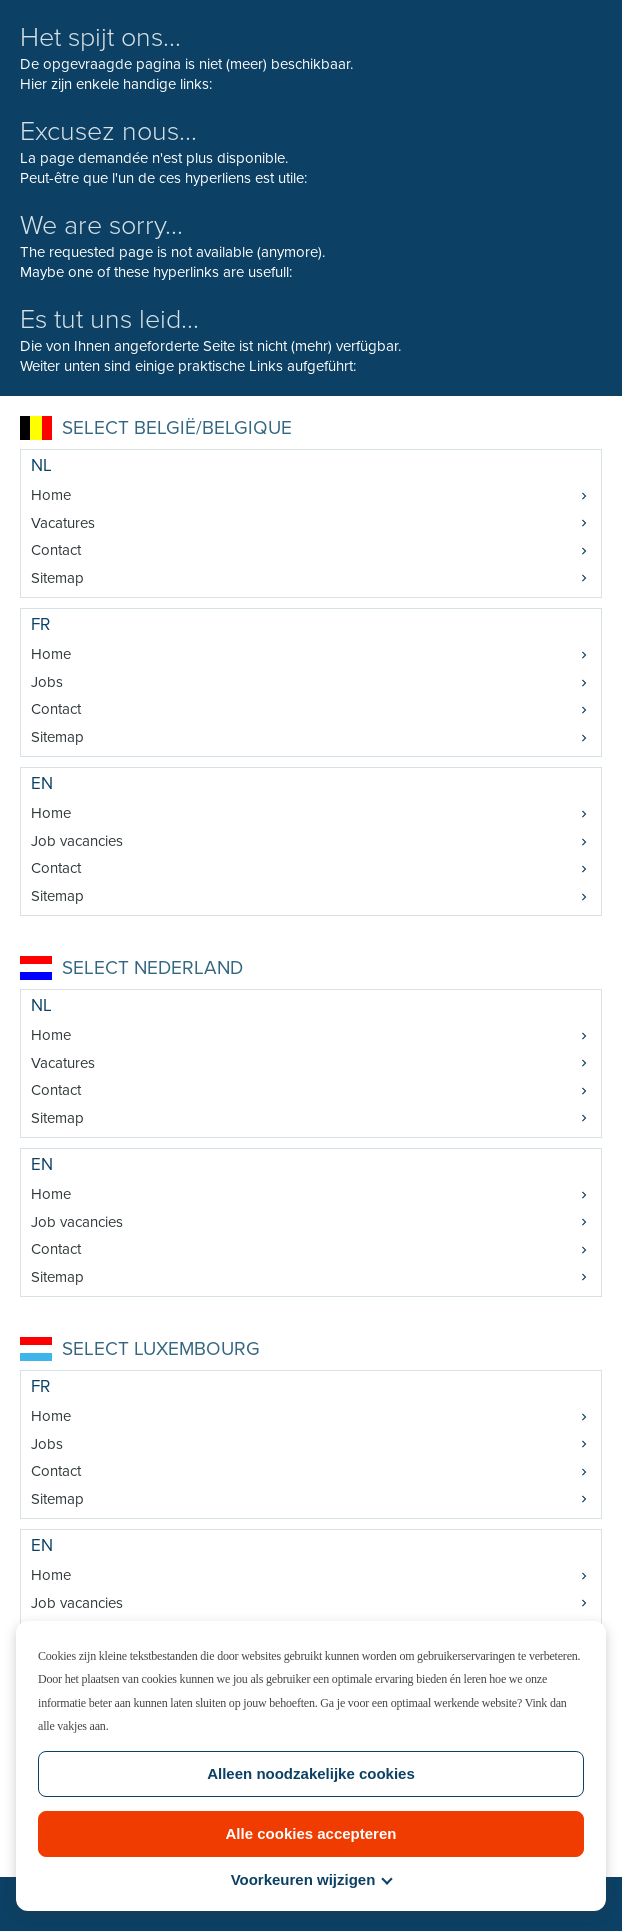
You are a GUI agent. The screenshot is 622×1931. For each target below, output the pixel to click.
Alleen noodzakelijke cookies (311, 1773)
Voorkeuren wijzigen (312, 1879)
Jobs (47, 682)
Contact (56, 550)
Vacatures (63, 523)
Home (51, 495)
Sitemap (57, 578)
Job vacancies (77, 841)
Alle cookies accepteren (311, 1833)
